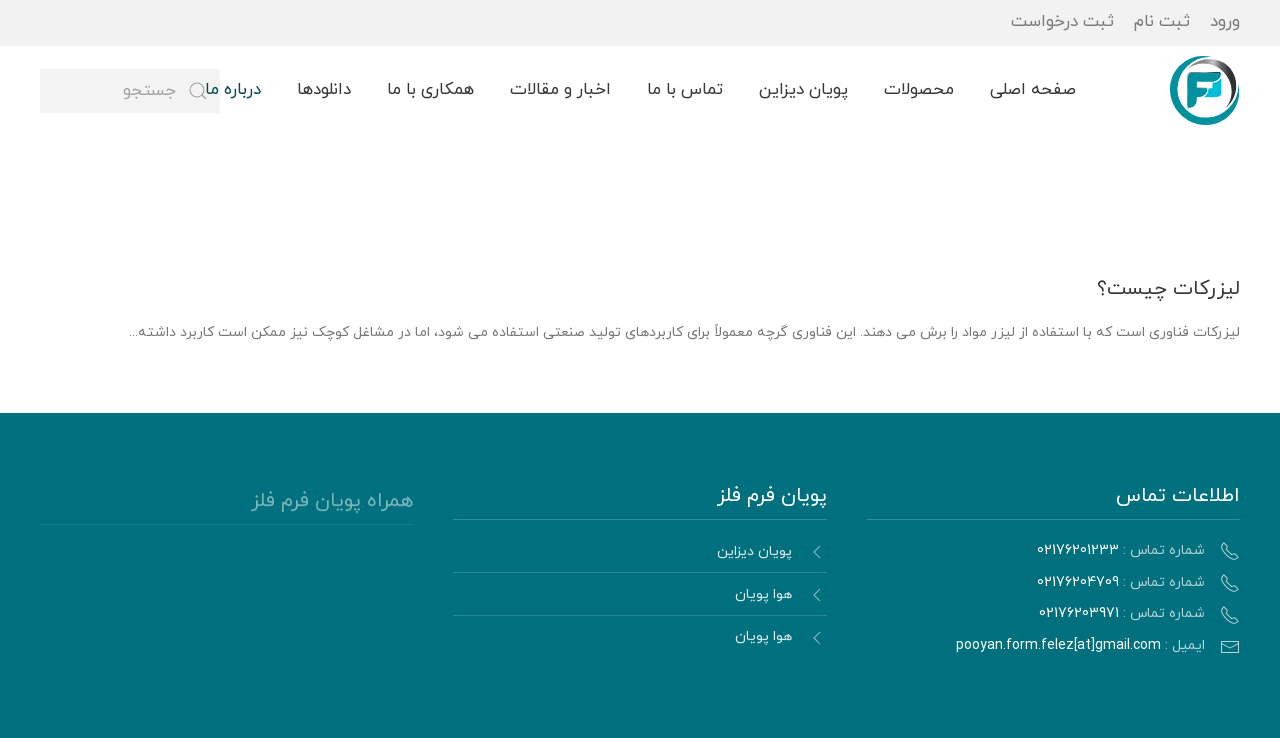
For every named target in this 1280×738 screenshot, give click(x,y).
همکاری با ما (430, 90)
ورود (1225, 22)
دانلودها (324, 90)
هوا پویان (763, 597)
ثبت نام (1162, 22)
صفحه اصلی (1033, 90)
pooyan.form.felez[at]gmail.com (1058, 645)
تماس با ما (685, 90)
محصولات (919, 90)
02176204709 (1078, 582)
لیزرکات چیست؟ (1168, 289)
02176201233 (1078, 550)
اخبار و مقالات (560, 90)
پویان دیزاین (803, 90)
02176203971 (1079, 613)
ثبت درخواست (1062, 22)
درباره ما (233, 90)
